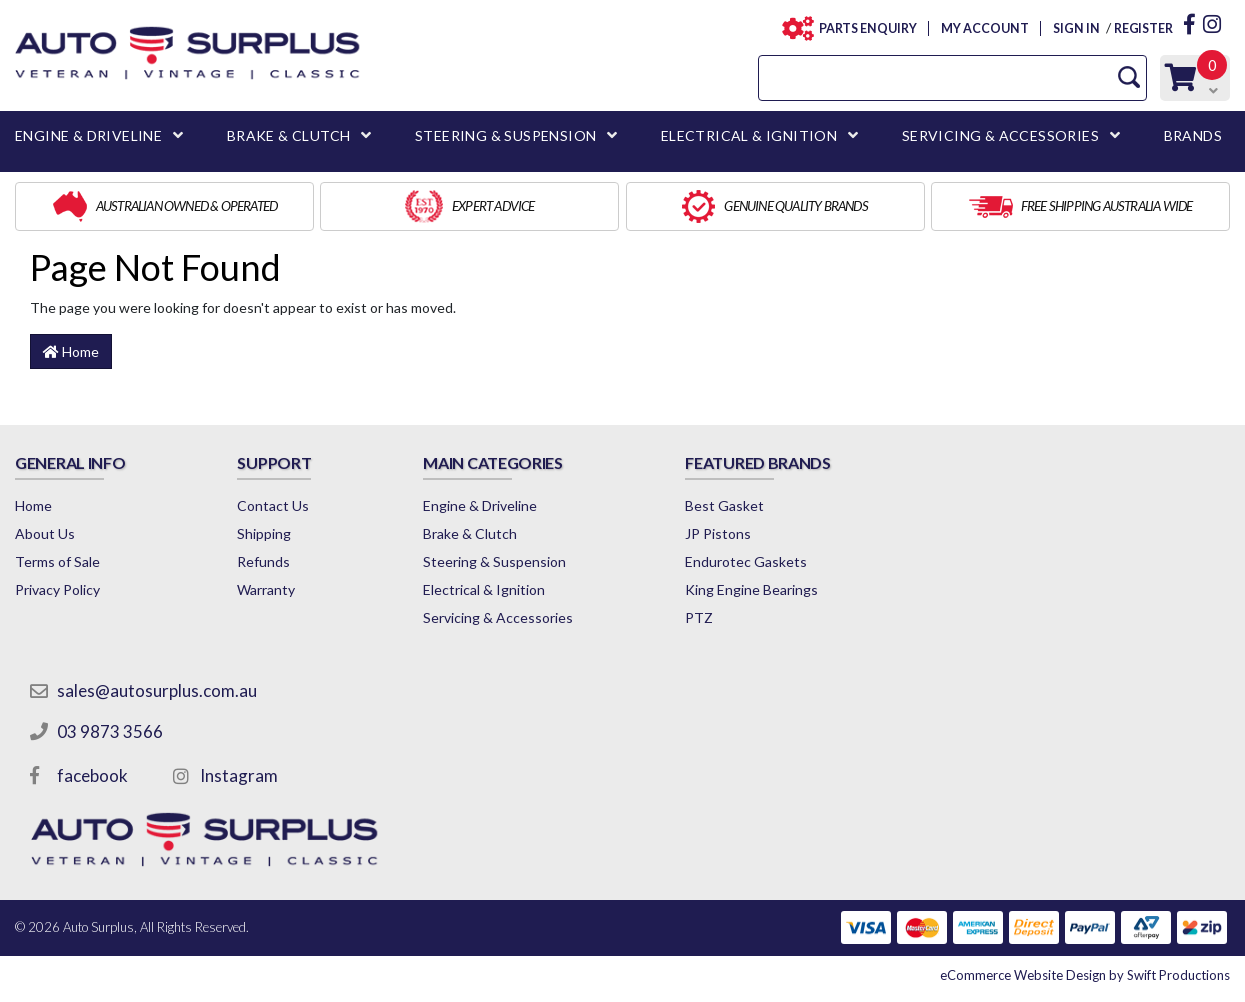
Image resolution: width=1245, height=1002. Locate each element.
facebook (92, 775)
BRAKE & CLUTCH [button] (289, 135)
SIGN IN (1076, 28)
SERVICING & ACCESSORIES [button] (1000, 135)
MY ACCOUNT (984, 28)
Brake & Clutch (470, 533)
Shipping (264, 533)
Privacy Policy (57, 589)
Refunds (263, 561)
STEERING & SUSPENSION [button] (505, 135)
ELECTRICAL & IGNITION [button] (749, 135)
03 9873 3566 (110, 731)
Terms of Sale (57, 561)
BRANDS (1193, 135)
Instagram (239, 775)
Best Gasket (724, 505)
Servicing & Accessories (498, 617)
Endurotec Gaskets (746, 561)
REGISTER (1143, 28)
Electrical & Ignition (484, 589)
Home (71, 351)
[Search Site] (1128, 77)
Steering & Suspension (494, 561)
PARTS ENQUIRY (862, 28)
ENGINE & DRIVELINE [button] (88, 135)
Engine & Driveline (480, 505)
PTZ (699, 617)
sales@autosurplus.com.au (157, 690)
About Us (45, 533)
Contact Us (273, 505)
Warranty (266, 589)
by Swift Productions (1085, 975)
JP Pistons (718, 533)
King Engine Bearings (751, 589)
